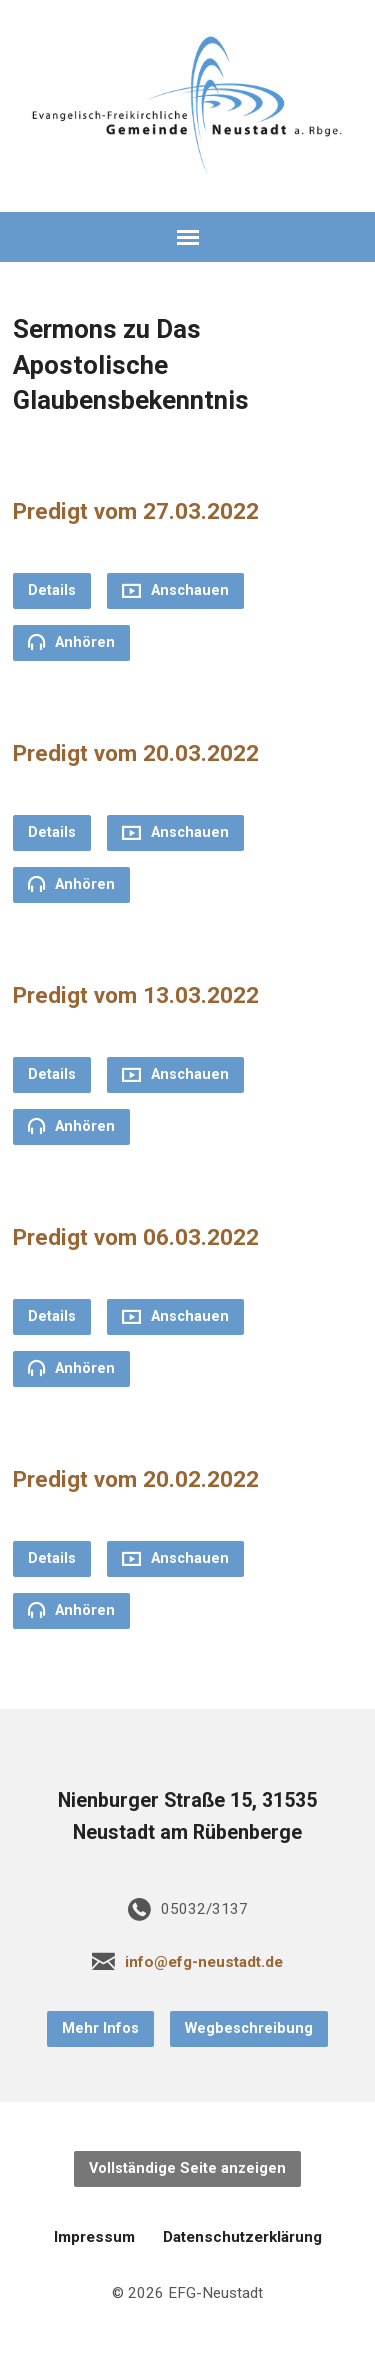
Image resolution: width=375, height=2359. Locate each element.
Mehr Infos (100, 2028)
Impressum (94, 2237)
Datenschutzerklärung (242, 2237)
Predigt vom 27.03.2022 (136, 511)
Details (52, 590)
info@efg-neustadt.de (204, 1962)
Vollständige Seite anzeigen (187, 2168)
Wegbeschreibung (249, 2028)
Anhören (71, 642)
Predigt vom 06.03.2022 (136, 1237)
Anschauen (175, 590)
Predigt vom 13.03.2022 (136, 995)
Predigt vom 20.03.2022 (136, 753)
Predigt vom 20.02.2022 (136, 1479)
